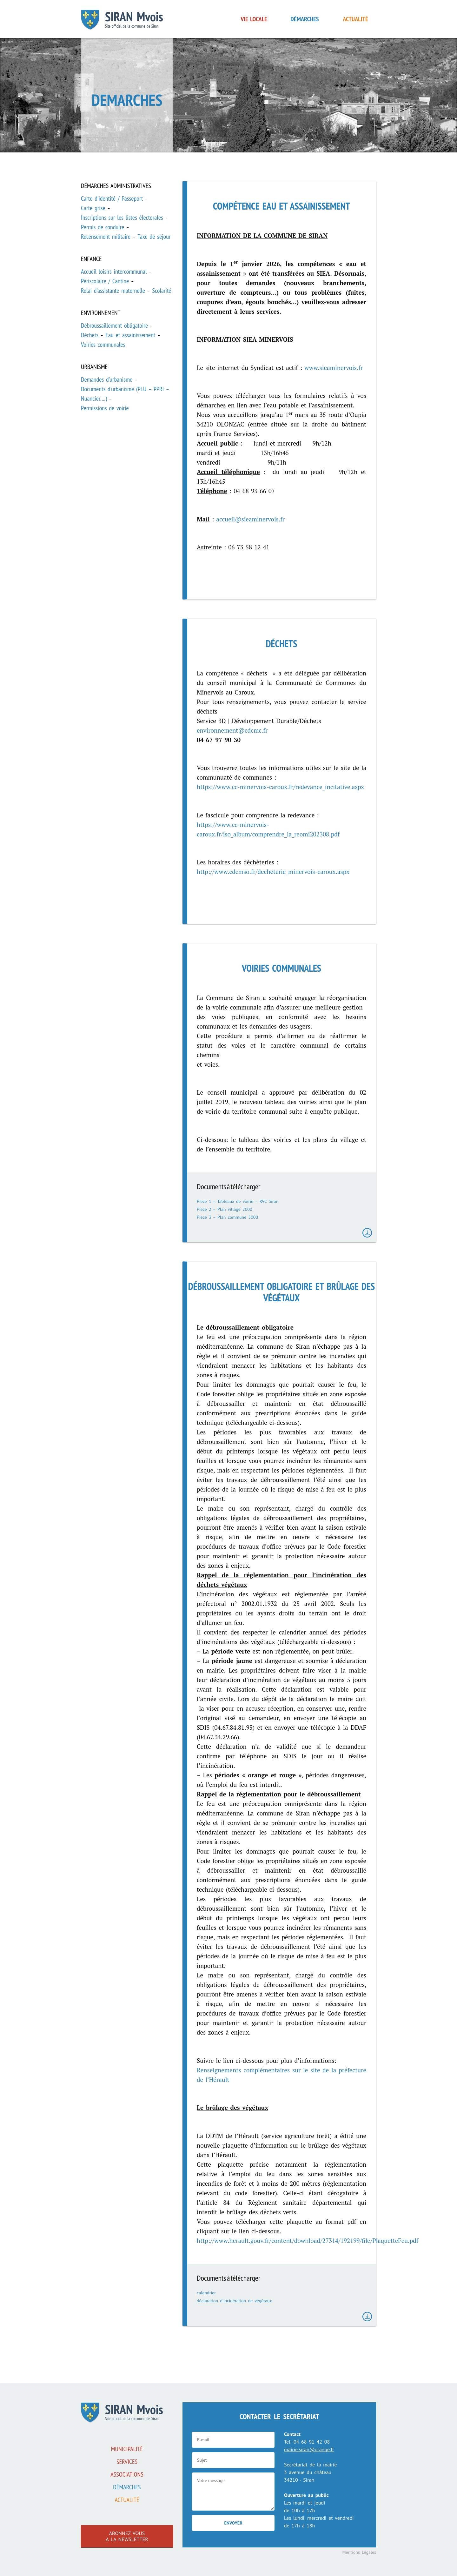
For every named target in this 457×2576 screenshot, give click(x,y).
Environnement (100, 313)
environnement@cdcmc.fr (232, 730)
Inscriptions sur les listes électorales (122, 217)
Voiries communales (103, 344)
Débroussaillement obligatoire (114, 325)
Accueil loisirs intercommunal (114, 271)
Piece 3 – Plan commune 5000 (227, 1217)
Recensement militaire (105, 236)
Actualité (355, 19)
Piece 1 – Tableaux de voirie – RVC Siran (237, 1201)
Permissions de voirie (105, 408)
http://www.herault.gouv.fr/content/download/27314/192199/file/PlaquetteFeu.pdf (307, 2240)
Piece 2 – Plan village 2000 (224, 1209)
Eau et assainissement (130, 335)
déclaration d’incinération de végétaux (234, 2301)
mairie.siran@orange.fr (309, 2449)
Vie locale (254, 19)
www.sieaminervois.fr (333, 368)
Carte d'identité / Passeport (112, 198)
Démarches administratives (116, 186)
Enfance (91, 259)
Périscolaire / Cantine (105, 281)
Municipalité (127, 2449)
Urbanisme (94, 367)
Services (126, 2462)
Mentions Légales (359, 2552)
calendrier (206, 2293)
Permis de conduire (102, 227)
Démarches (304, 19)
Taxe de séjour (153, 236)
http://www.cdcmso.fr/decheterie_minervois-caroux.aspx (273, 871)
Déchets (89, 335)
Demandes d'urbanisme (106, 379)
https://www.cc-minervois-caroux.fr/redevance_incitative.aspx (280, 787)
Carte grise (93, 208)
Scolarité (161, 290)
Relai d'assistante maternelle (113, 290)
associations (126, 2474)
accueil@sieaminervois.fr (250, 519)
